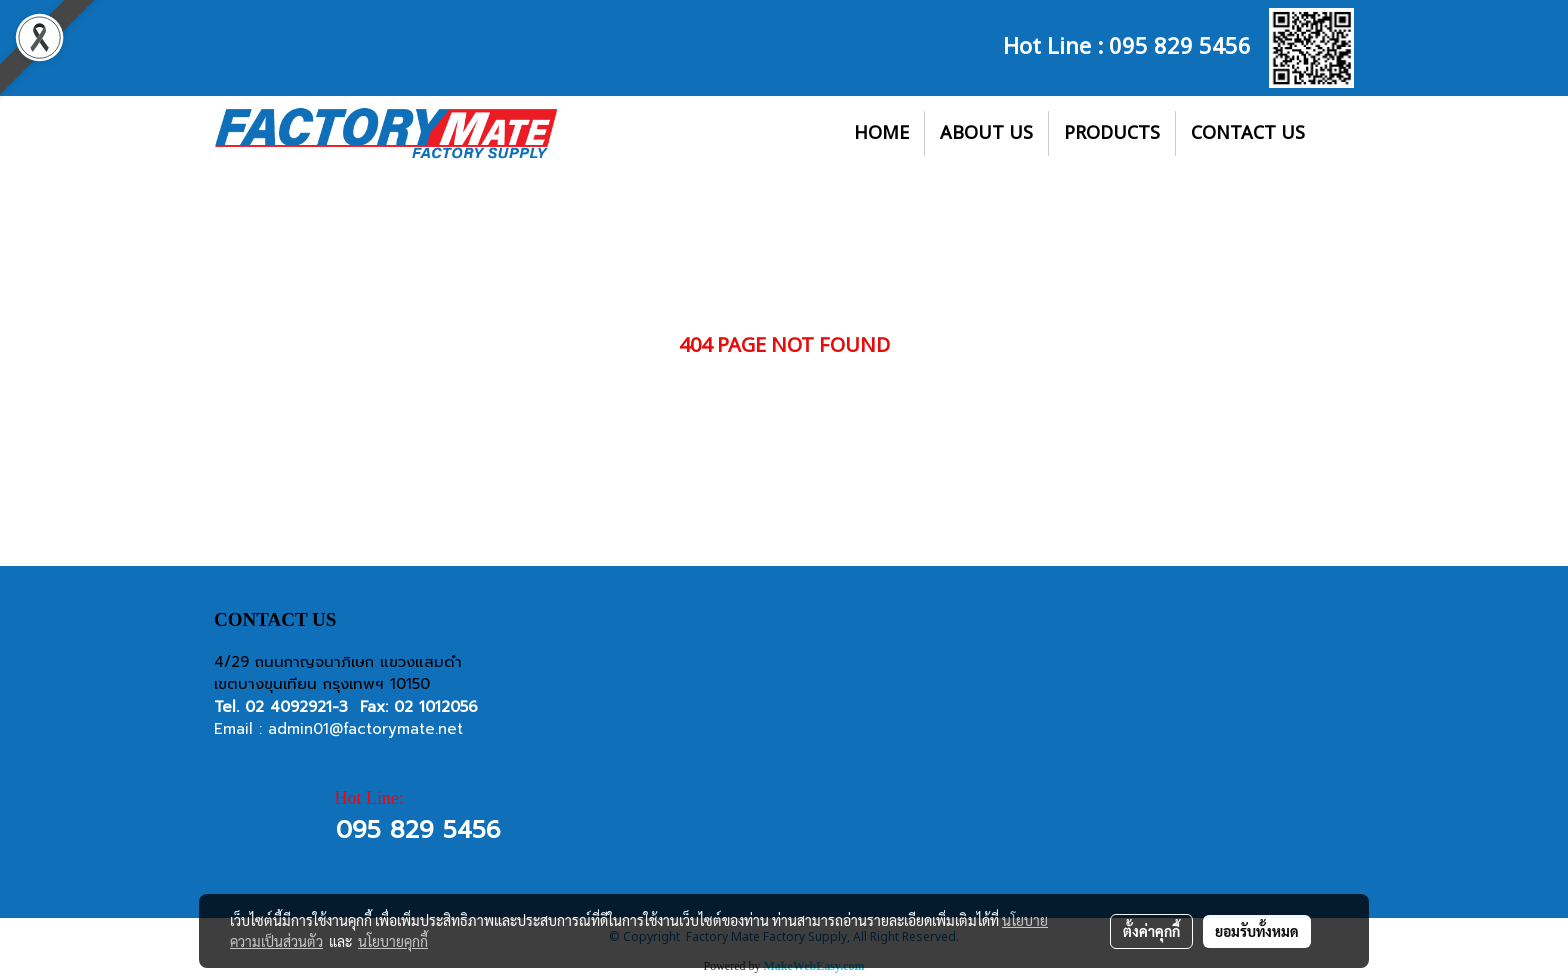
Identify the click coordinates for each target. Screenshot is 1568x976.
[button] (1338, 134)
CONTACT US (1248, 133)
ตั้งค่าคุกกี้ (1151, 931)
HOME (881, 133)
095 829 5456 (1180, 44)
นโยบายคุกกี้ (393, 941)
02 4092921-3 (296, 707)
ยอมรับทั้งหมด (1257, 931)
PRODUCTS (1112, 133)
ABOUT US (986, 133)
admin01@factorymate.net (365, 729)
